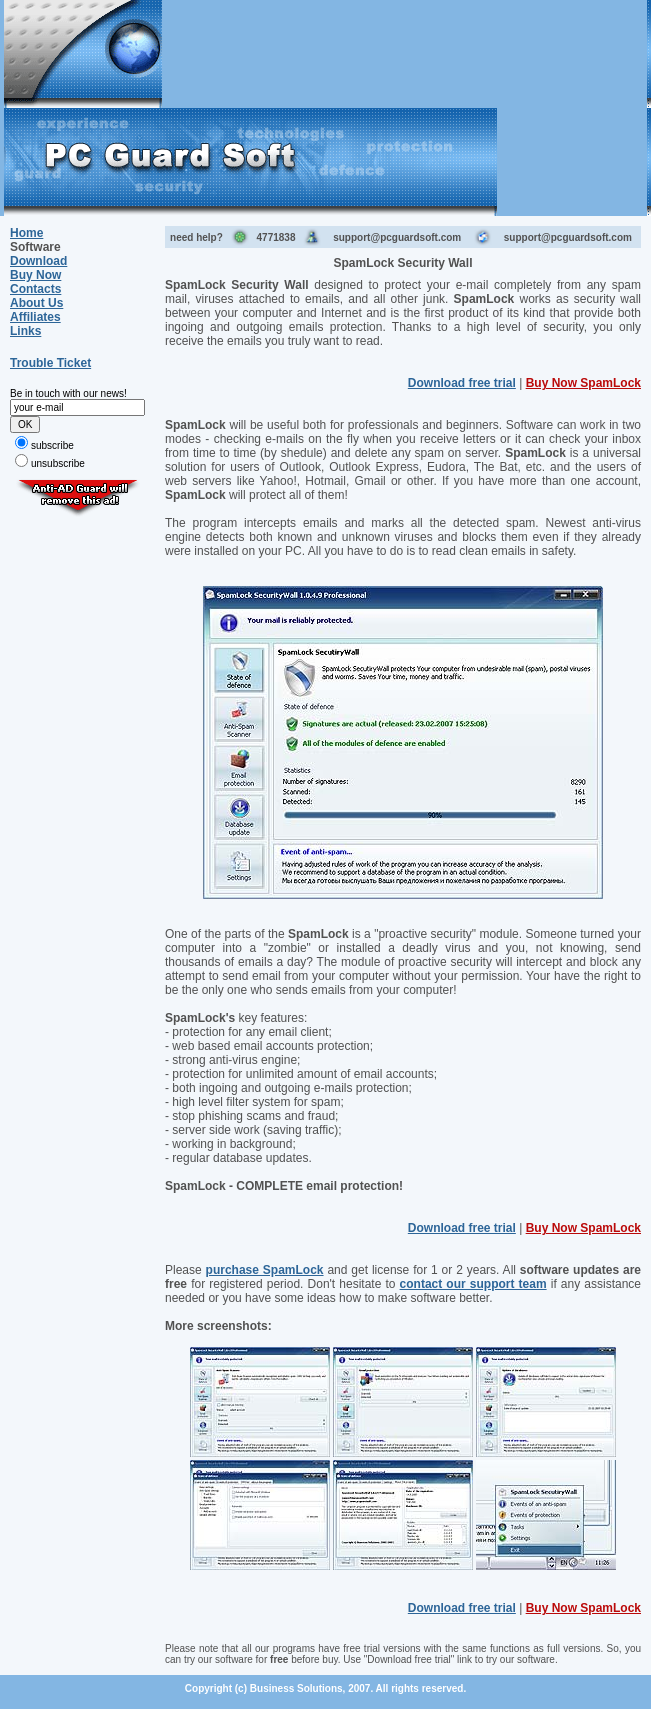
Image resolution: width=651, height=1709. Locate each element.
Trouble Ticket (50, 363)
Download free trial (462, 383)
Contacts (35, 289)
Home (26, 233)
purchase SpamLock (265, 1270)
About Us (36, 303)
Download (38, 261)
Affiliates (35, 317)
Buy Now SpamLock (583, 383)
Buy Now (35, 275)
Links (25, 331)
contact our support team (473, 1284)
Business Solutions (296, 1688)
